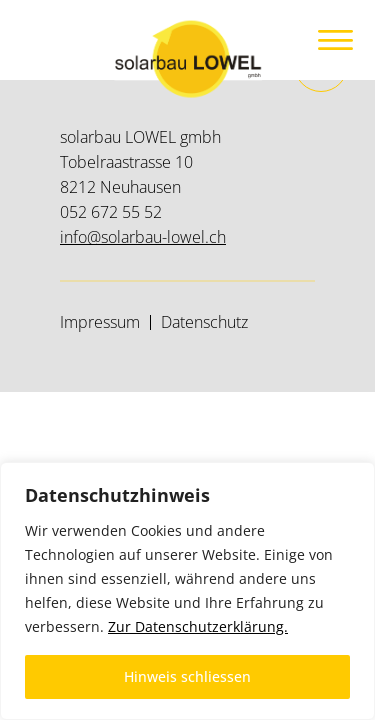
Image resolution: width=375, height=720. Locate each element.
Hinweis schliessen (187, 676)
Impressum (100, 322)
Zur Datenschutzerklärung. (198, 626)
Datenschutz (204, 322)
